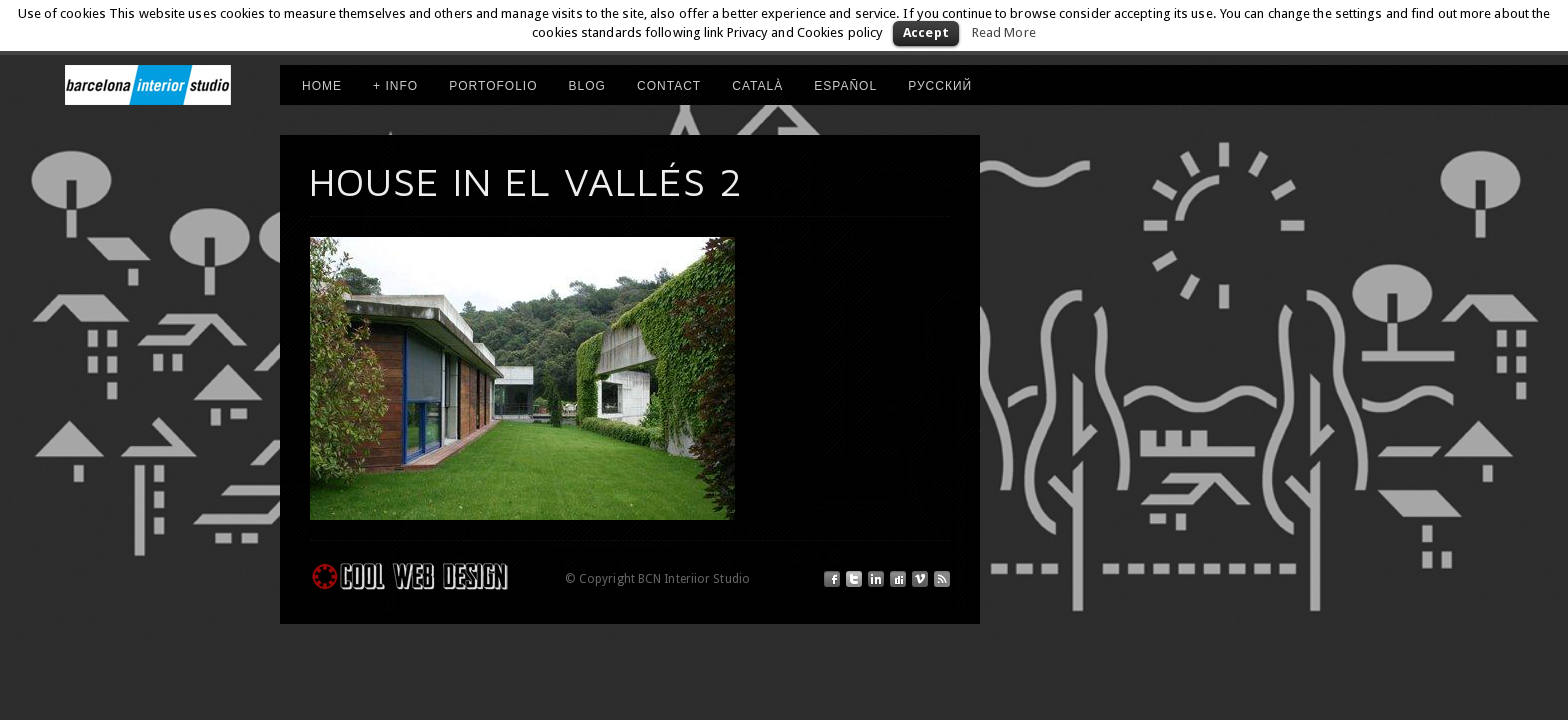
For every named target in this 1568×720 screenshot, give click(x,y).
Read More (1004, 32)
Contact (669, 86)
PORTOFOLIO (493, 86)
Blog (587, 86)
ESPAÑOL (845, 86)
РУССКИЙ (940, 86)
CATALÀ (757, 86)
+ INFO (395, 86)
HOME (322, 86)
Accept (926, 32)
